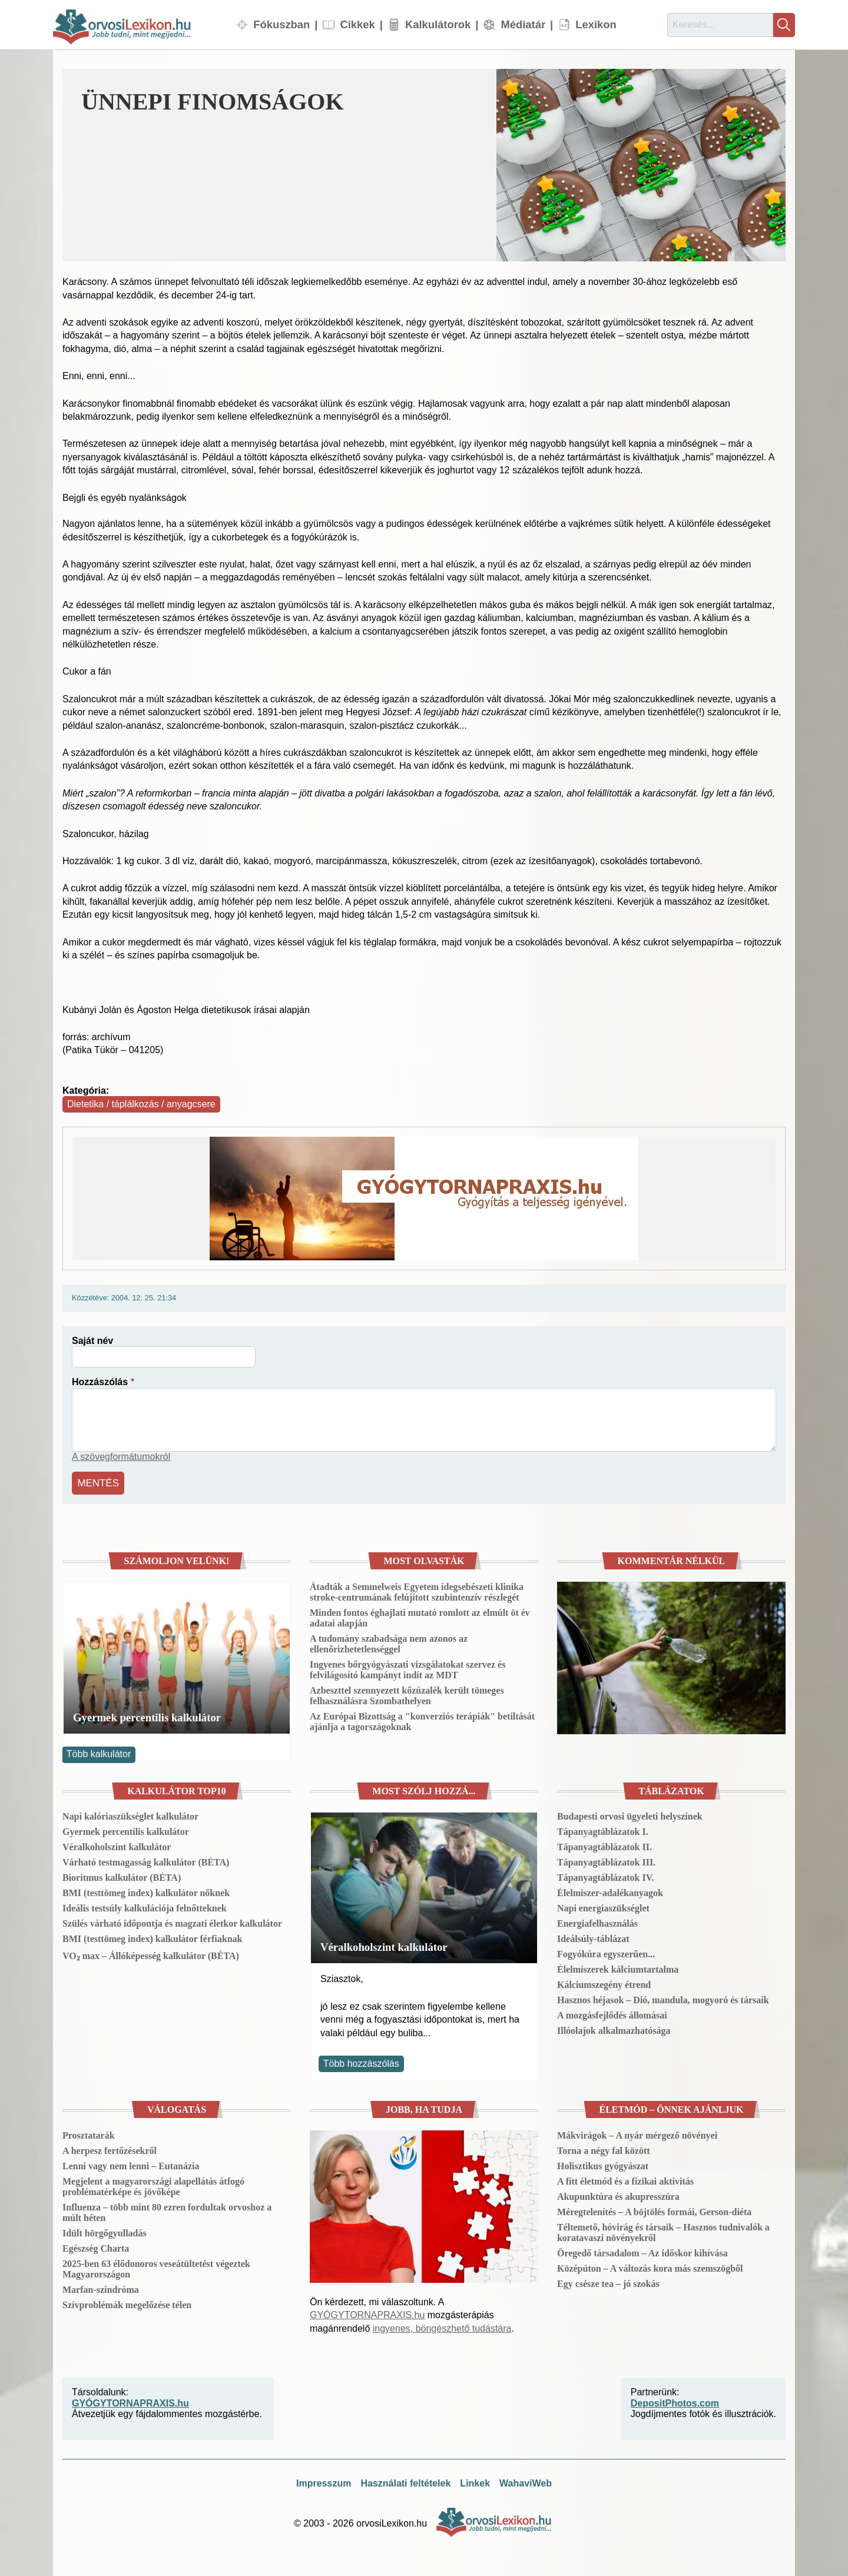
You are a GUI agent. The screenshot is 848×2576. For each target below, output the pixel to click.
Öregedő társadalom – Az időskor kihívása (642, 2251)
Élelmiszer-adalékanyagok (610, 1891)
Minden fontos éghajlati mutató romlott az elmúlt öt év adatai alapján (420, 1616)
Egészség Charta (95, 2247)
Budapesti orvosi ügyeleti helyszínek (630, 1815)
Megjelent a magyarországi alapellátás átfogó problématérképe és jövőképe (153, 2185)
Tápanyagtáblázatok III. (606, 1860)
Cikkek (357, 24)
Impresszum (323, 2482)
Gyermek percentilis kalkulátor (147, 1715)
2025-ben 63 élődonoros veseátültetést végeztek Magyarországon (156, 2267)
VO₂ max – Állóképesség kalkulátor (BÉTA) (150, 1954)
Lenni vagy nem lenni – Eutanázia (130, 2164)
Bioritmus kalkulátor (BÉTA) (121, 1876)
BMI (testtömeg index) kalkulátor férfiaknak (152, 1937)
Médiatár (523, 24)
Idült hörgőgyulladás (104, 2231)
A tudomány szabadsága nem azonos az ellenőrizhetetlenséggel (389, 1642)
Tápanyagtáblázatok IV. (605, 1876)
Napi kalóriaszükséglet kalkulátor (130, 1815)
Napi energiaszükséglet (603, 1906)
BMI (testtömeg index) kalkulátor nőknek (146, 1891)
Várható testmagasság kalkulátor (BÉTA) (145, 1860)
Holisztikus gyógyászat (602, 2164)
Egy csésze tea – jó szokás (608, 2282)
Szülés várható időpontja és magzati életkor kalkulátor (172, 1922)
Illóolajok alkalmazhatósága (613, 2029)
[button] (641, 165)
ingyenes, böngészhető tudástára (442, 2327)
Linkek (475, 2482)
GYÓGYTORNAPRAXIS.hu (367, 2313)
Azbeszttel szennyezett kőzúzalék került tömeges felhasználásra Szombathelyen (407, 1694)
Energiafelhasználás (597, 1922)
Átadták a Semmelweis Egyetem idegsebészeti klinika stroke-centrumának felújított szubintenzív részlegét (417, 1590)
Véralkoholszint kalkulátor (116, 1845)
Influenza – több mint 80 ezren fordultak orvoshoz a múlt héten (166, 2210)
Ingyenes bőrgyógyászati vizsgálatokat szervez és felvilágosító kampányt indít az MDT (407, 1668)
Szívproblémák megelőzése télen (126, 2303)
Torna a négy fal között (603, 2149)
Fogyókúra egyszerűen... (606, 1952)
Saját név (92, 1341)
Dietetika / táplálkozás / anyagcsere (141, 1104)
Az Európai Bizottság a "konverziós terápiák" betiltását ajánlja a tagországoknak (422, 1719)
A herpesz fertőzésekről (109, 2149)
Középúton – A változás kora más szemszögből (650, 2267)
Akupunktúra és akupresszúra (618, 2195)
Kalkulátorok (438, 24)
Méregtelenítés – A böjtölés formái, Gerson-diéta (654, 2210)
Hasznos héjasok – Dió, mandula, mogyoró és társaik (663, 1998)
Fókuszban (281, 24)
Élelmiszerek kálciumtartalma (617, 1968)
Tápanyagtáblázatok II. (604, 1845)
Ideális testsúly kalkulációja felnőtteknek (144, 1906)
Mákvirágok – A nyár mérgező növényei (637, 2134)
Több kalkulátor (99, 1752)
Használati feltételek (405, 2482)
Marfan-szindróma (100, 2288)
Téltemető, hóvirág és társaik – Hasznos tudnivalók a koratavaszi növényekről (663, 2230)
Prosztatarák (88, 2134)
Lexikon (596, 24)
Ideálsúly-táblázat (593, 1937)
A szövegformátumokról (121, 1457)
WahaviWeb (525, 2482)
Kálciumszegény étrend (604, 1983)
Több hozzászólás (361, 2062)
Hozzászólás (100, 1382)
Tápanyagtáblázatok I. (602, 1830)
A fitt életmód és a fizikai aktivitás (625, 2180)
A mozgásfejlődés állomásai (612, 2014)
